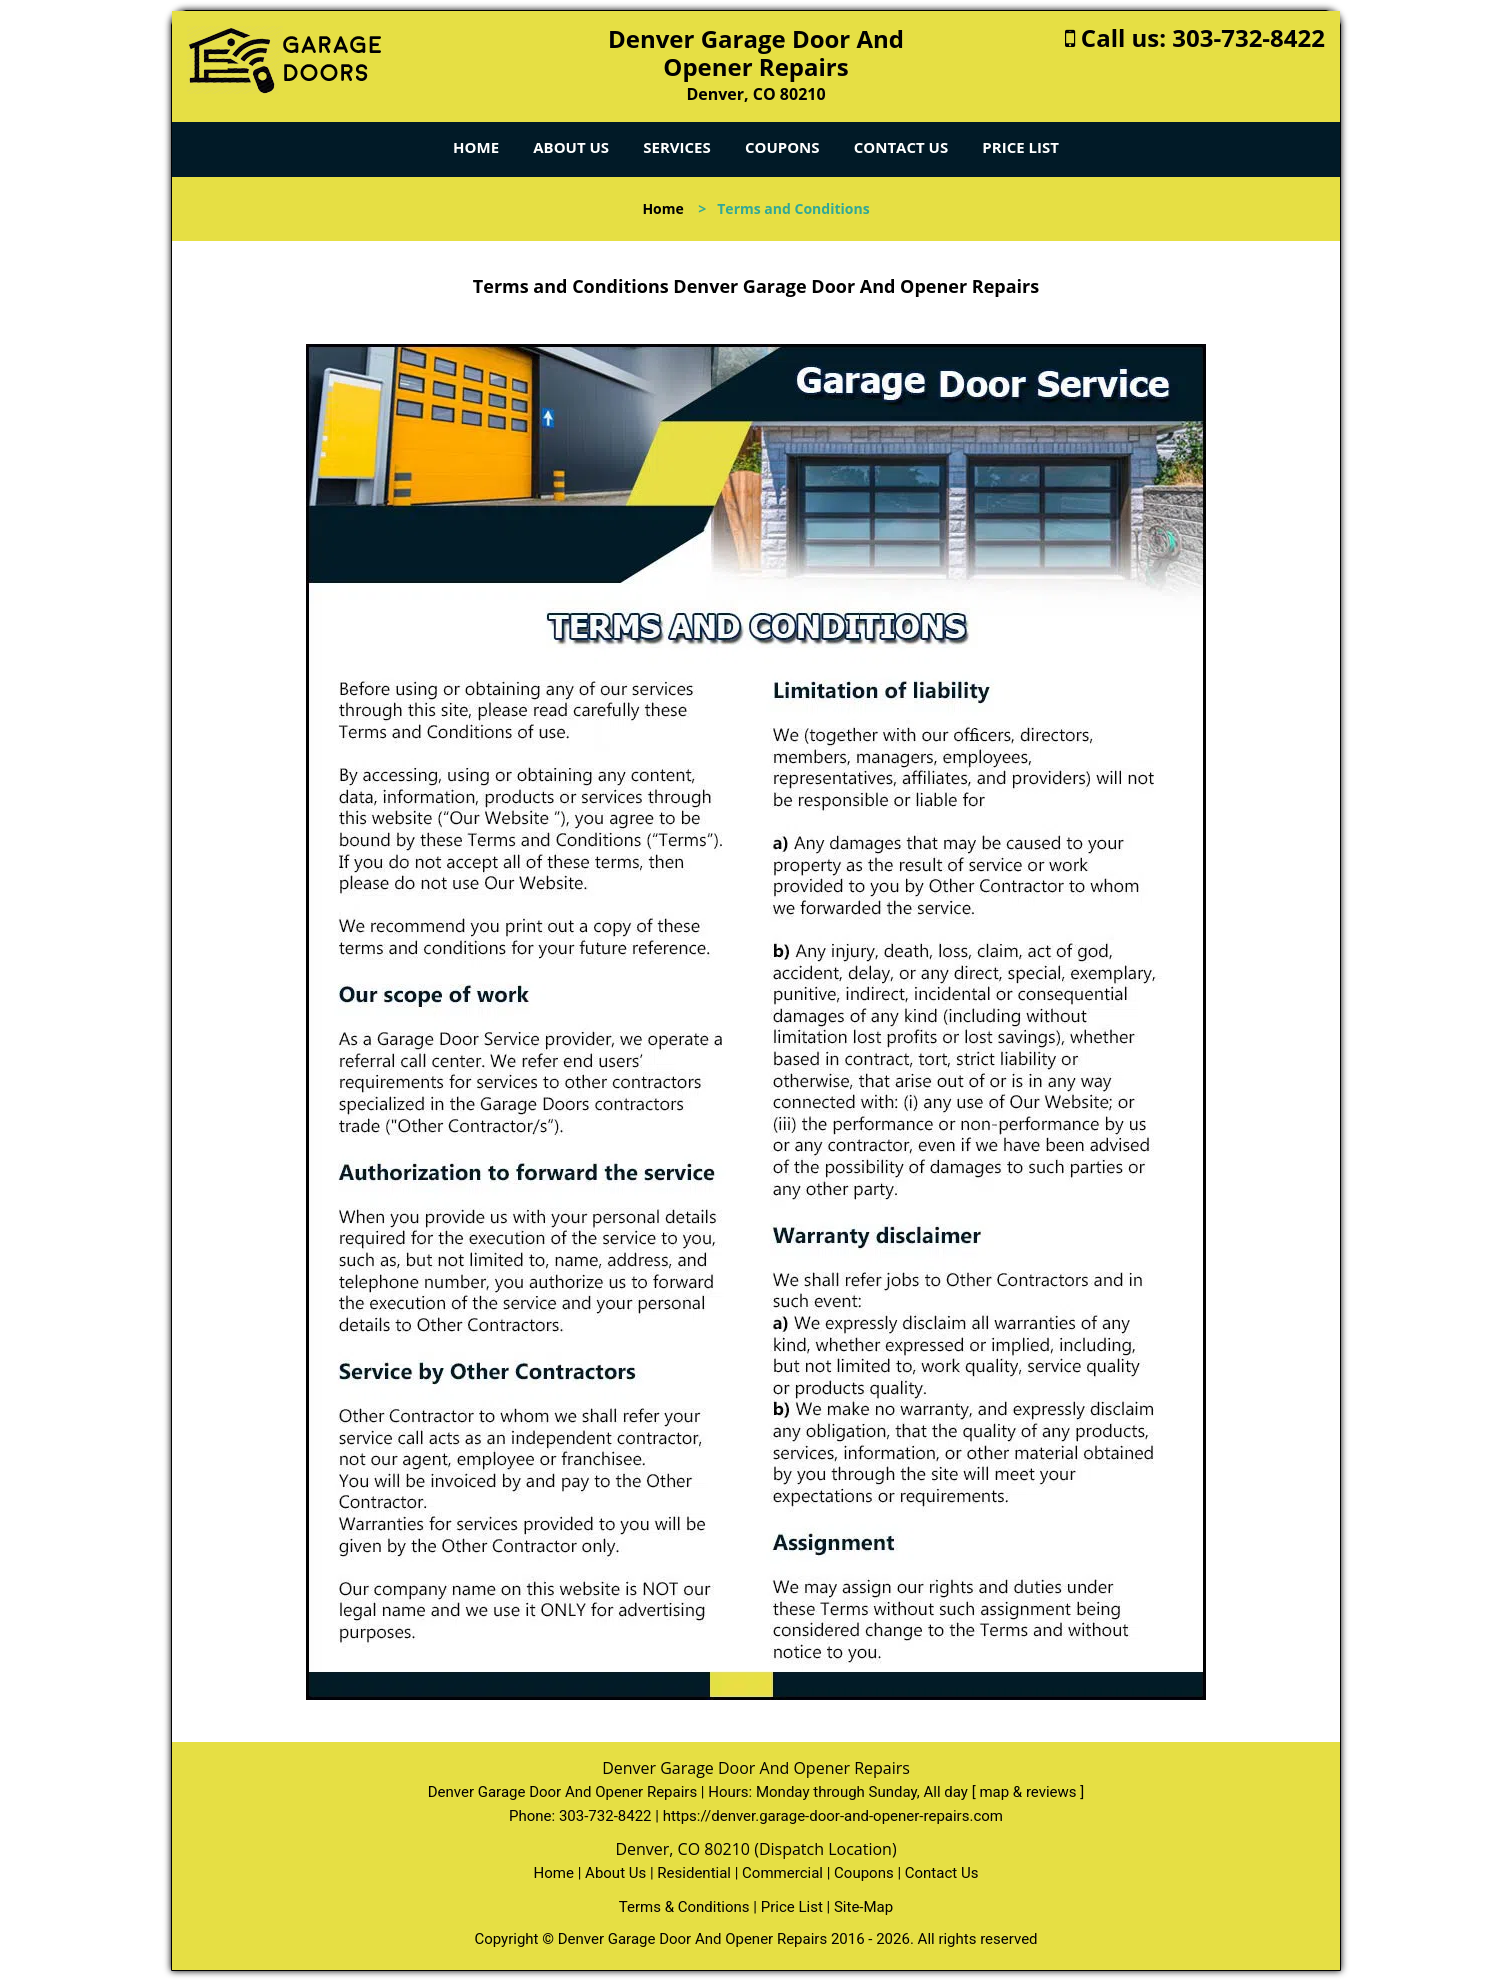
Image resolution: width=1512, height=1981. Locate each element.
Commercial (782, 1873)
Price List (1020, 147)
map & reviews (1029, 1792)
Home (476, 147)
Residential (694, 1873)
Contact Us (901, 147)
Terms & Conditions (684, 1907)
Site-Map (863, 1907)
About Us (571, 147)
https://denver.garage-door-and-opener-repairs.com (833, 1816)
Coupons (782, 147)
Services (677, 147)
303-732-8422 (1248, 37)
